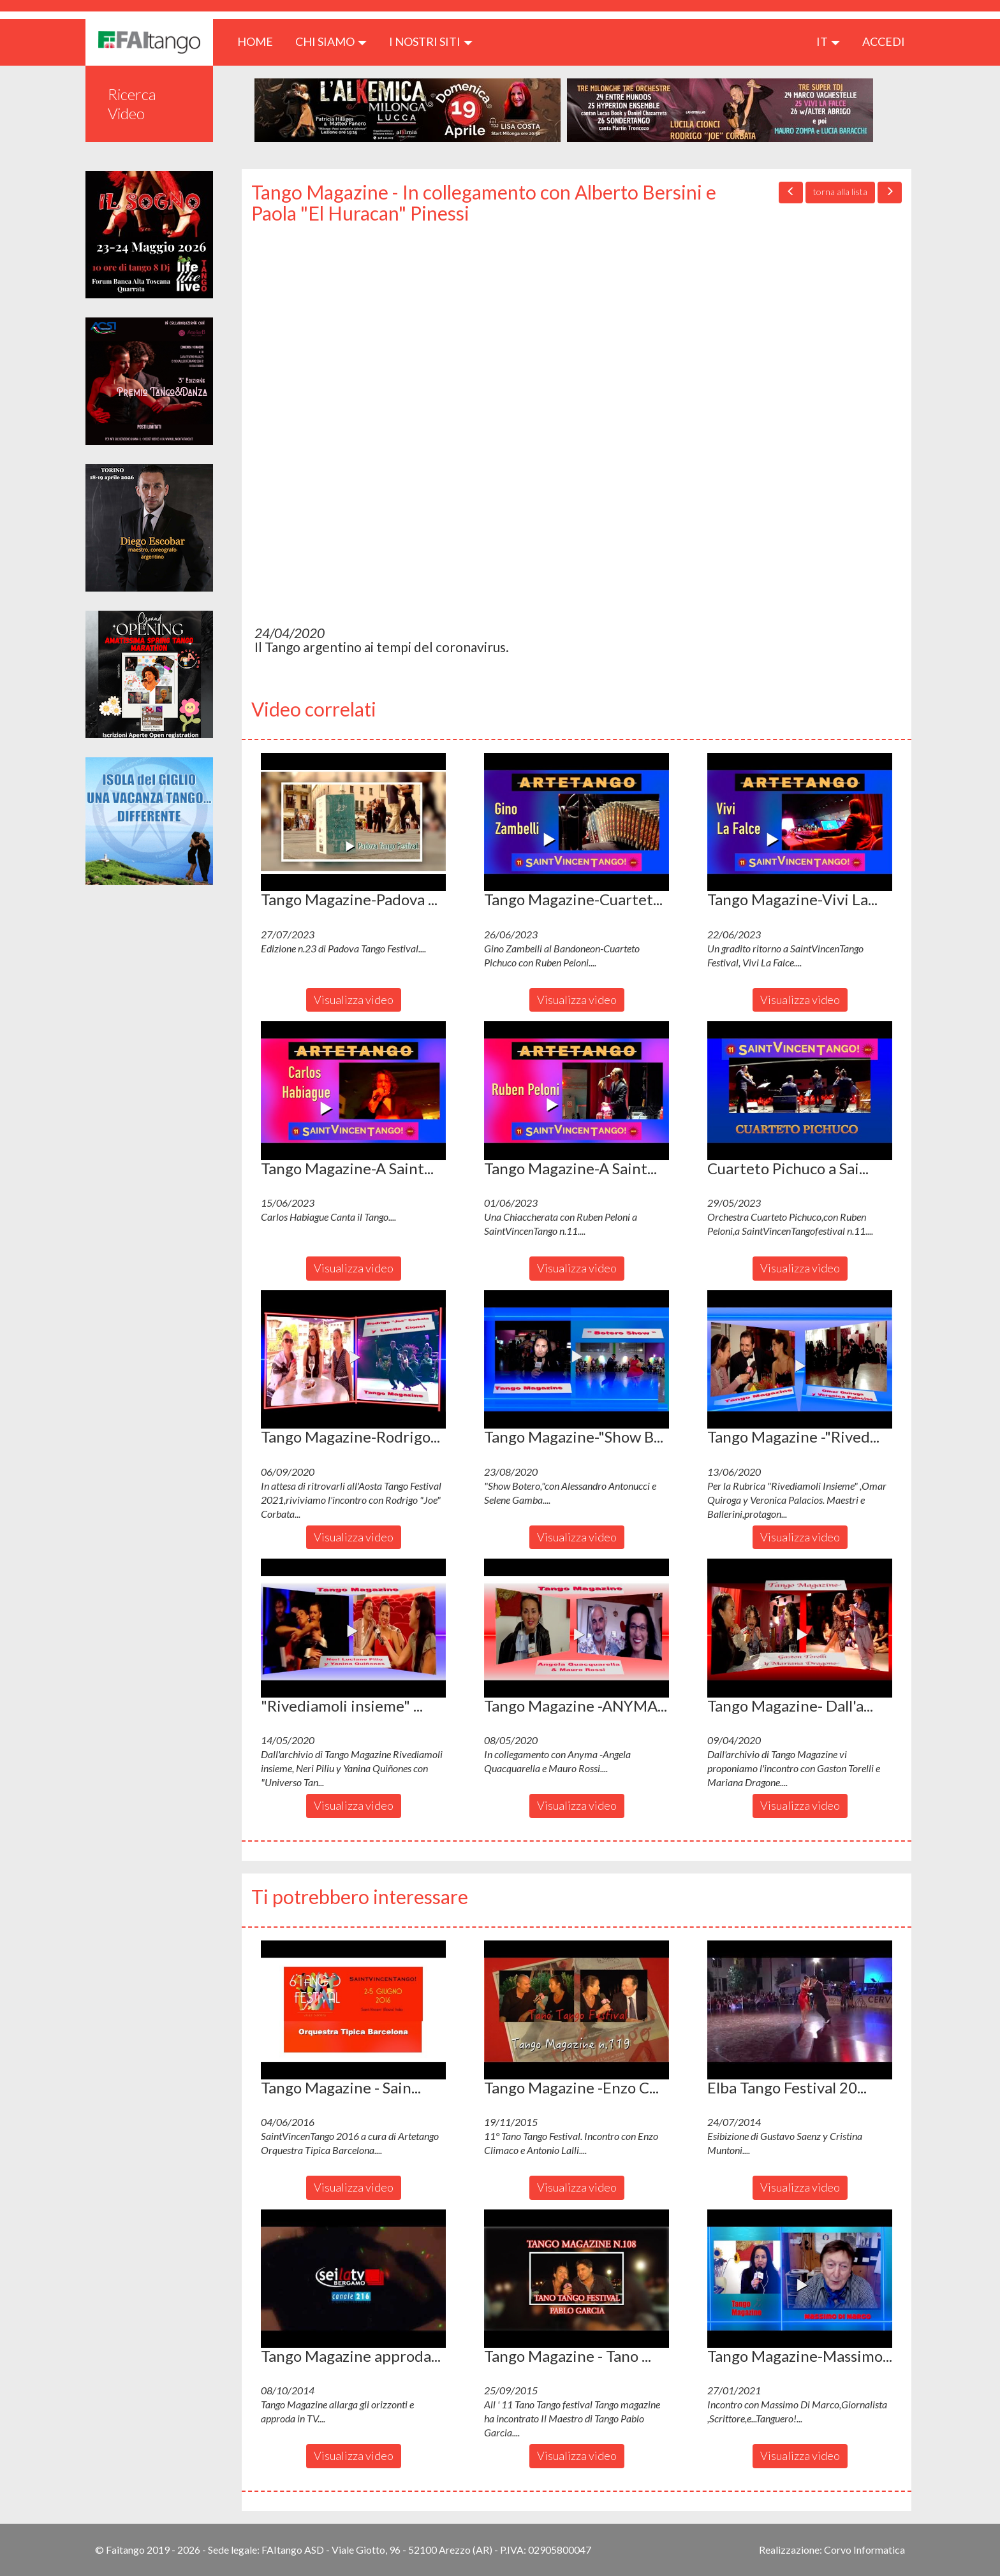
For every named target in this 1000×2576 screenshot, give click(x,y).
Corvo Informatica (864, 2549)
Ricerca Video (132, 103)
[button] (353, 822)
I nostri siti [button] (431, 41)
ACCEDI (883, 41)
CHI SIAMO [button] (331, 41)
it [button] (828, 41)
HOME (260, 41)
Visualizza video (353, 1000)
